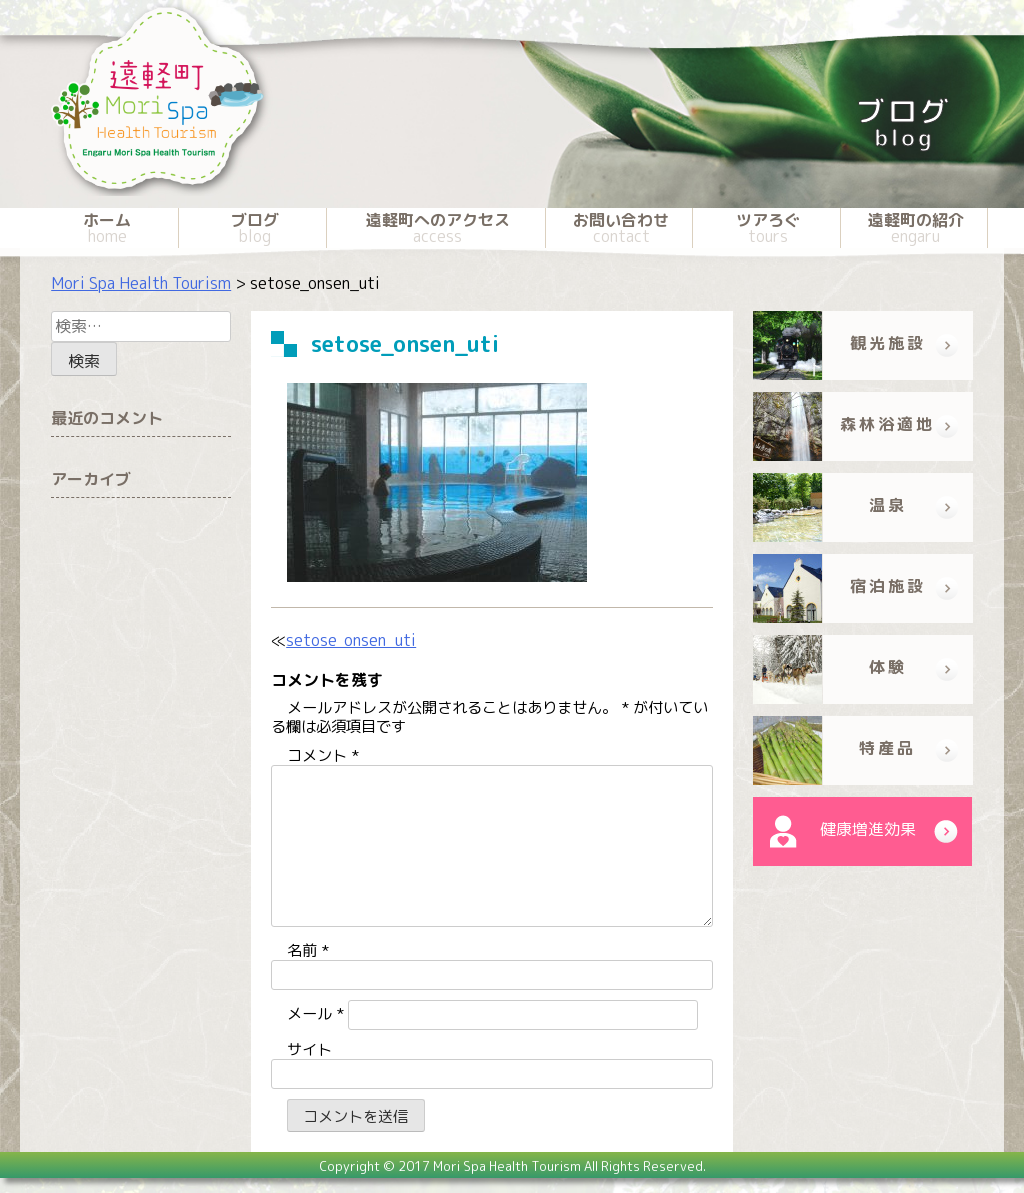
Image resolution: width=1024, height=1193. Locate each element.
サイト (309, 1049)
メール (315, 1013)
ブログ (254, 228)
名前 (308, 950)
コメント (323, 755)
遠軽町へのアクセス (438, 228)
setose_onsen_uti (351, 640)
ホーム (107, 228)
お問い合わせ (621, 228)
